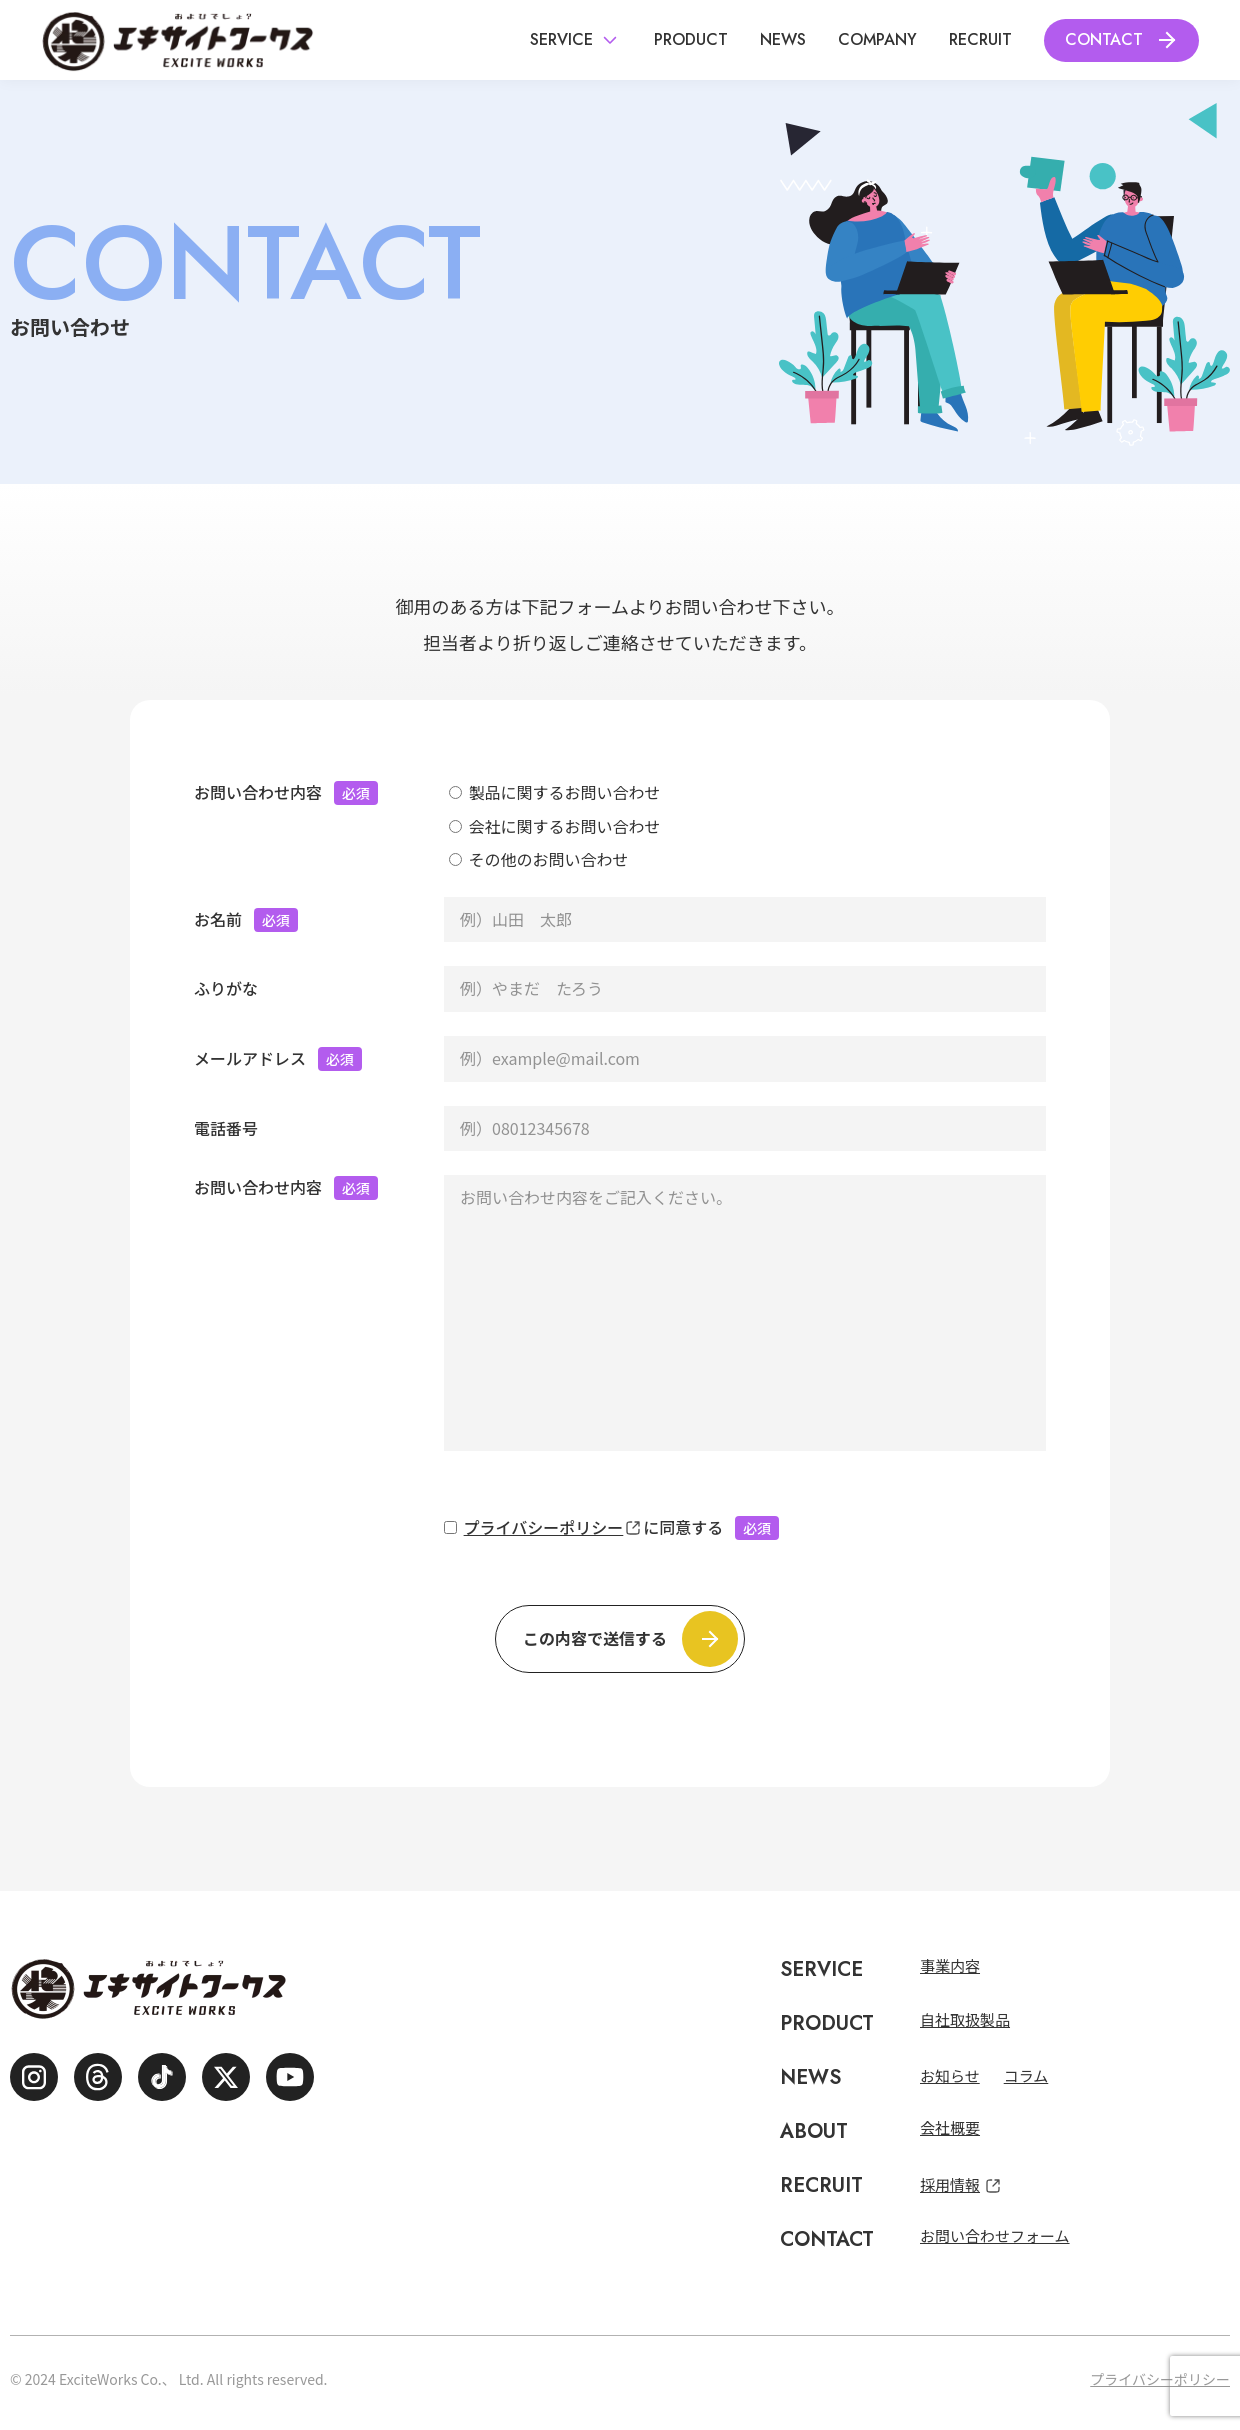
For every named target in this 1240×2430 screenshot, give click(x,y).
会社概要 (950, 2127)
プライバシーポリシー (544, 1527)
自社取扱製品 (965, 2019)
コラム (1026, 2075)
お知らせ (950, 2075)
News (783, 39)
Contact (1104, 39)
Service (561, 39)
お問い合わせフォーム (995, 2235)
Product (691, 39)
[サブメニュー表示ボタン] (610, 40)
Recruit (980, 39)
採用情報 (950, 2184)
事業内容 (950, 1965)
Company (877, 39)
